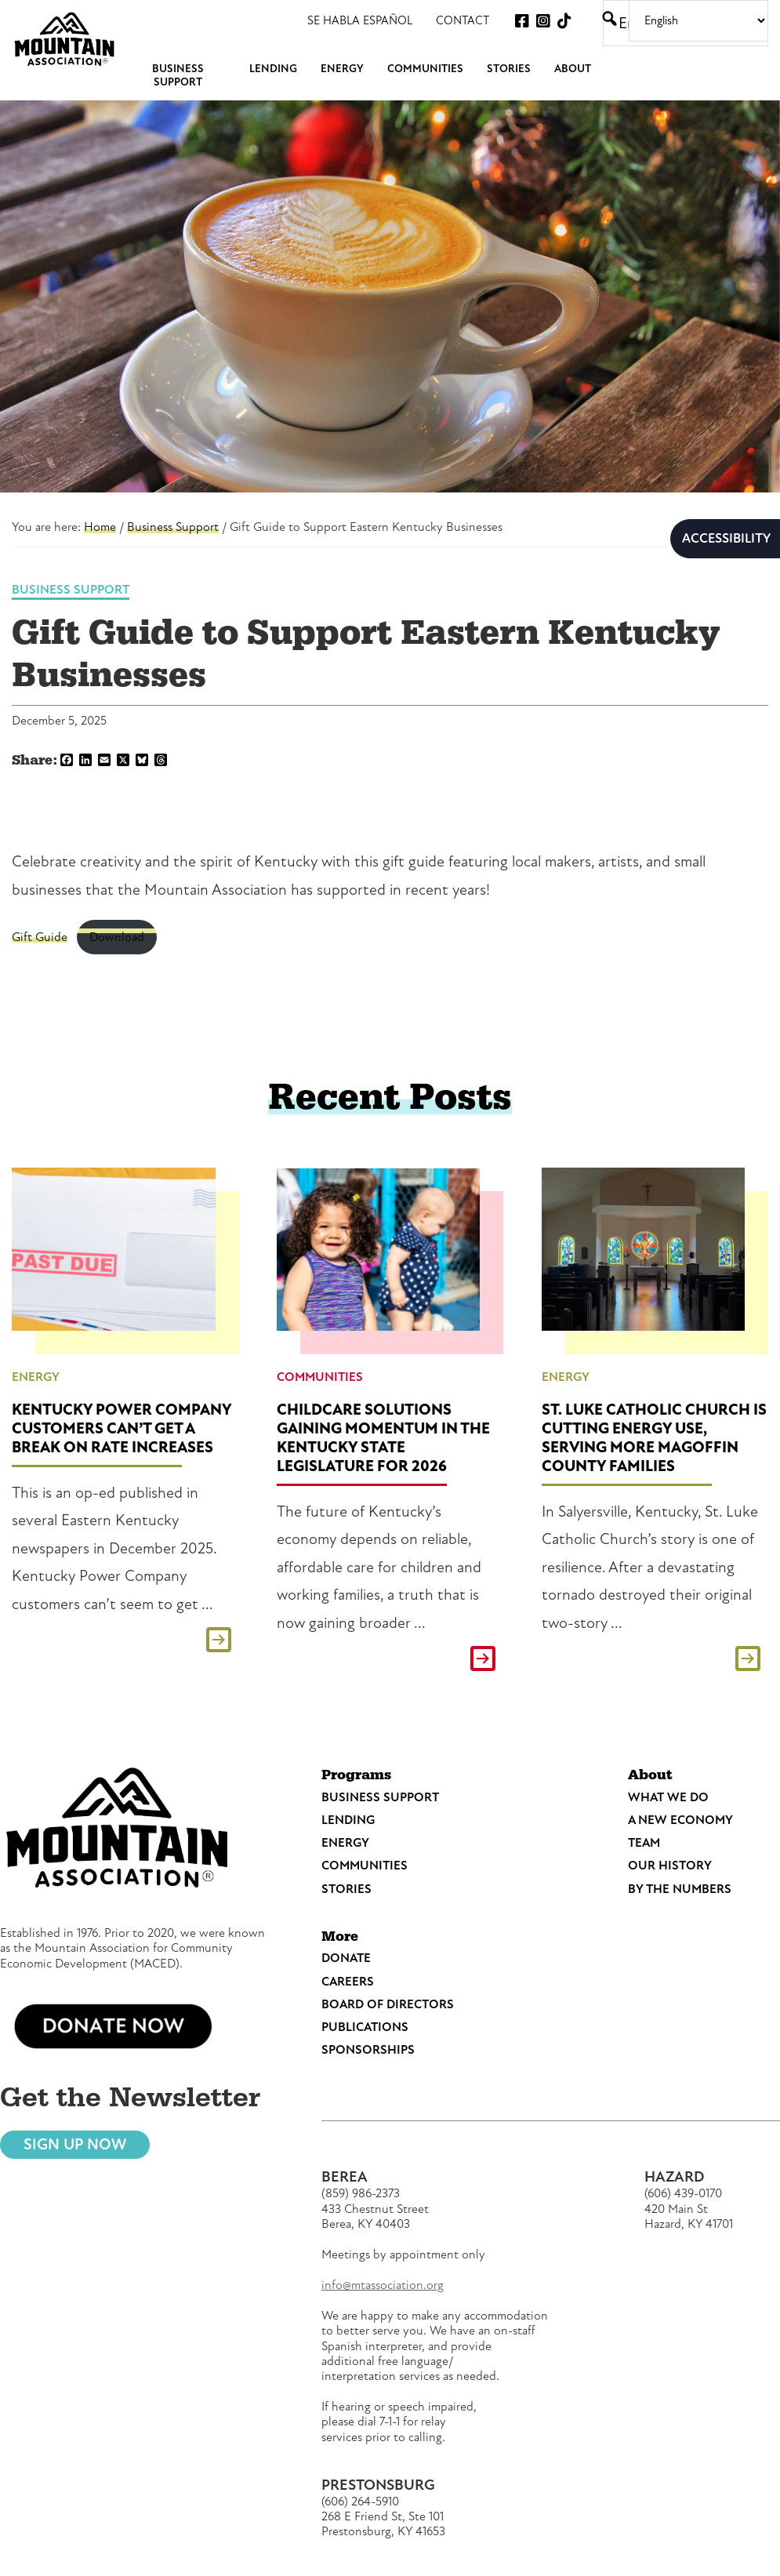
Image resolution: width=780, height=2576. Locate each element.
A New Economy (680, 1820)
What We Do (668, 1797)
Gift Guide (39, 937)
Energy (36, 1377)
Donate (346, 1958)
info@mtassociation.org (382, 2285)
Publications (364, 2027)
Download (116, 937)
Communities (320, 1377)
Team (644, 1843)
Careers (347, 1981)
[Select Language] (698, 21)
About (650, 1775)
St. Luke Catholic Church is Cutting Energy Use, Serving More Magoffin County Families (654, 1438)
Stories (346, 1889)
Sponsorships (368, 2050)
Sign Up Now (75, 2144)
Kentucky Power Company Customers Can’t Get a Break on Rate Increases (121, 1428)
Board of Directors (387, 2004)
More (339, 1937)
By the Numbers (679, 1889)
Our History (670, 1865)
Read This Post (125, 1640)
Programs (356, 1775)
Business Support (70, 590)
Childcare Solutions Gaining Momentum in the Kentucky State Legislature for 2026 (383, 1438)
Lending (348, 1820)
